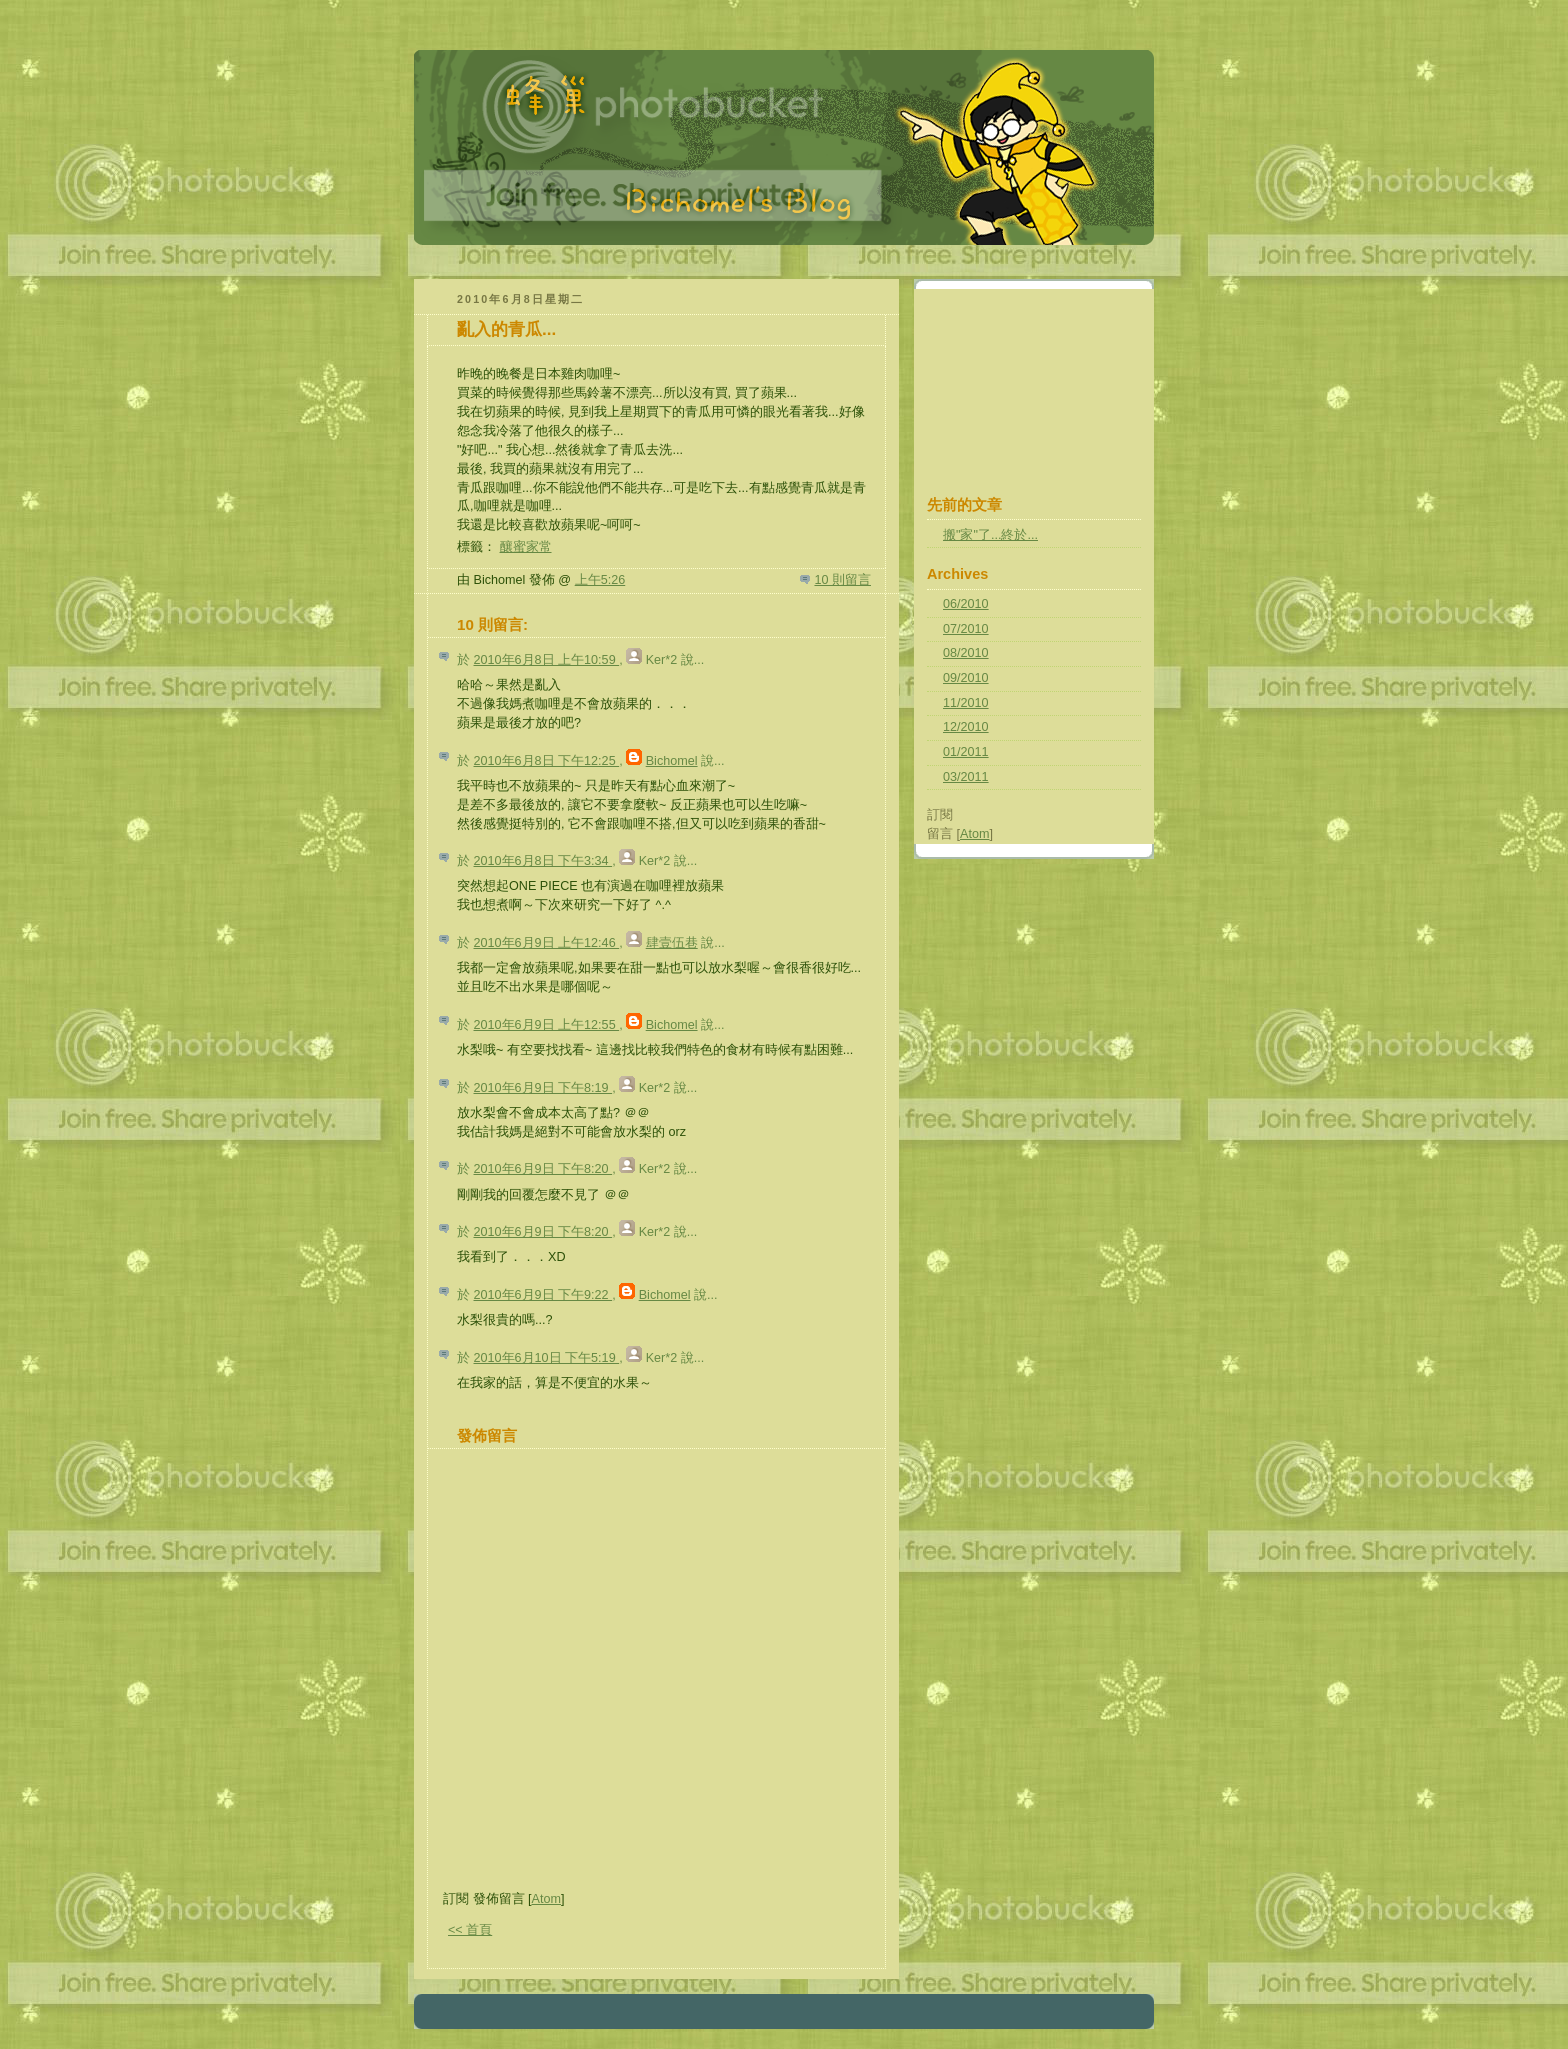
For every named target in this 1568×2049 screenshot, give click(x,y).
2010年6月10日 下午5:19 (547, 1358)
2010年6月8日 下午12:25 (547, 761)
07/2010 (966, 629)
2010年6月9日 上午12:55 (547, 1025)
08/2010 (966, 653)
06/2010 (966, 604)
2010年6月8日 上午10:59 (547, 660)
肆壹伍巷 (672, 943)
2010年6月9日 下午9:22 (543, 1295)
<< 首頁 (470, 1930)
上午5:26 (600, 580)
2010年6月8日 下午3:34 (543, 861)
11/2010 (966, 703)
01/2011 (966, 752)
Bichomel (672, 761)
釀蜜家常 (526, 547)
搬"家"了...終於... (990, 535)
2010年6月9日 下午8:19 (543, 1088)
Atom (546, 1899)
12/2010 (966, 727)
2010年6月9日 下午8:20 (543, 1169)
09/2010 (966, 678)
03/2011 (966, 777)
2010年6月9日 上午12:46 (547, 943)
